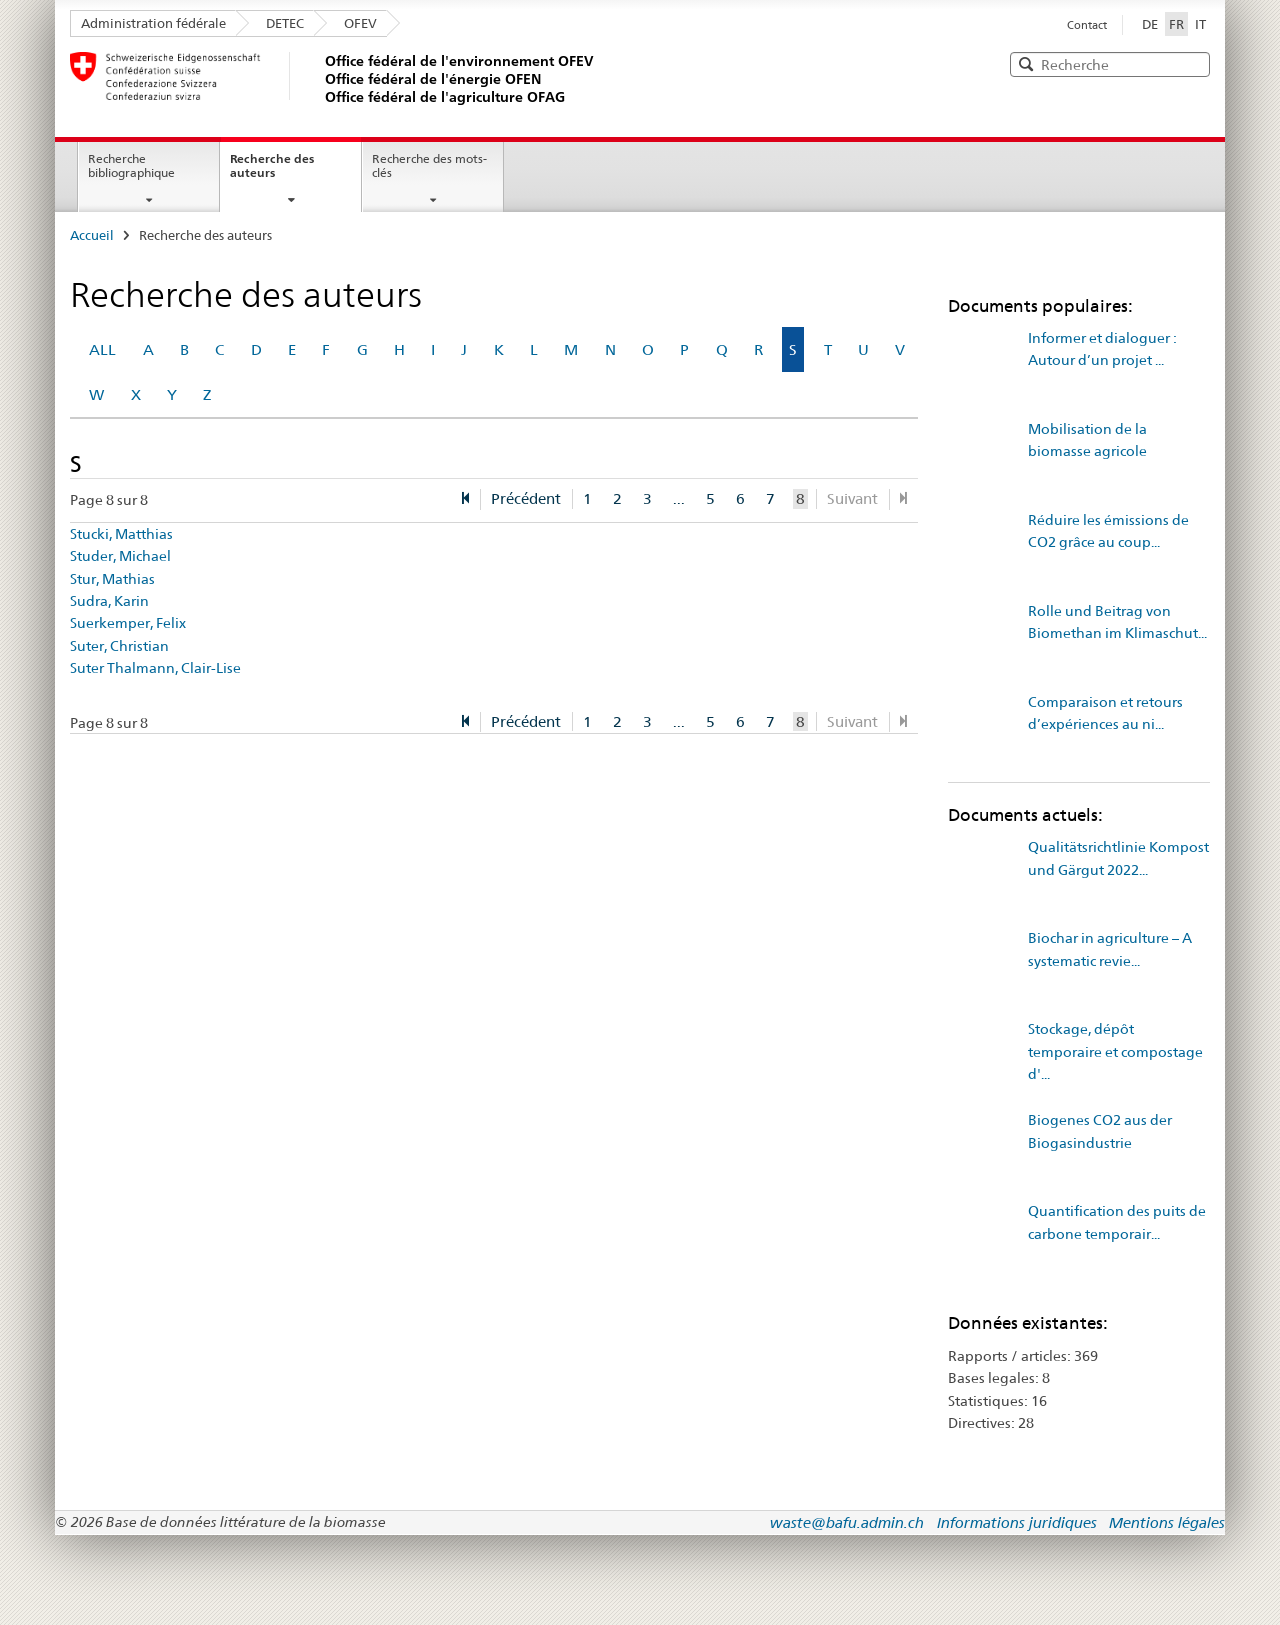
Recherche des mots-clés (429, 166)
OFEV (360, 23)
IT (1200, 24)
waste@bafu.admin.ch (847, 1522)
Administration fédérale (153, 23)
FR (1178, 23)
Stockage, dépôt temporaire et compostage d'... (1115, 1051)
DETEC (285, 23)
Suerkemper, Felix (128, 623)
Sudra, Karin (109, 601)
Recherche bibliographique (131, 166)
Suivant (852, 498)
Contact (1087, 25)
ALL (102, 349)
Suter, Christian (119, 646)
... (679, 498)
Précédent (526, 498)
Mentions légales (1167, 1522)
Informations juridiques (1017, 1522)
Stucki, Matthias (121, 534)
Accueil (92, 235)
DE (1150, 24)
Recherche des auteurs (272, 166)
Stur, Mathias (112, 579)
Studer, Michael (120, 556)
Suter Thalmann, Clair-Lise (155, 668)
